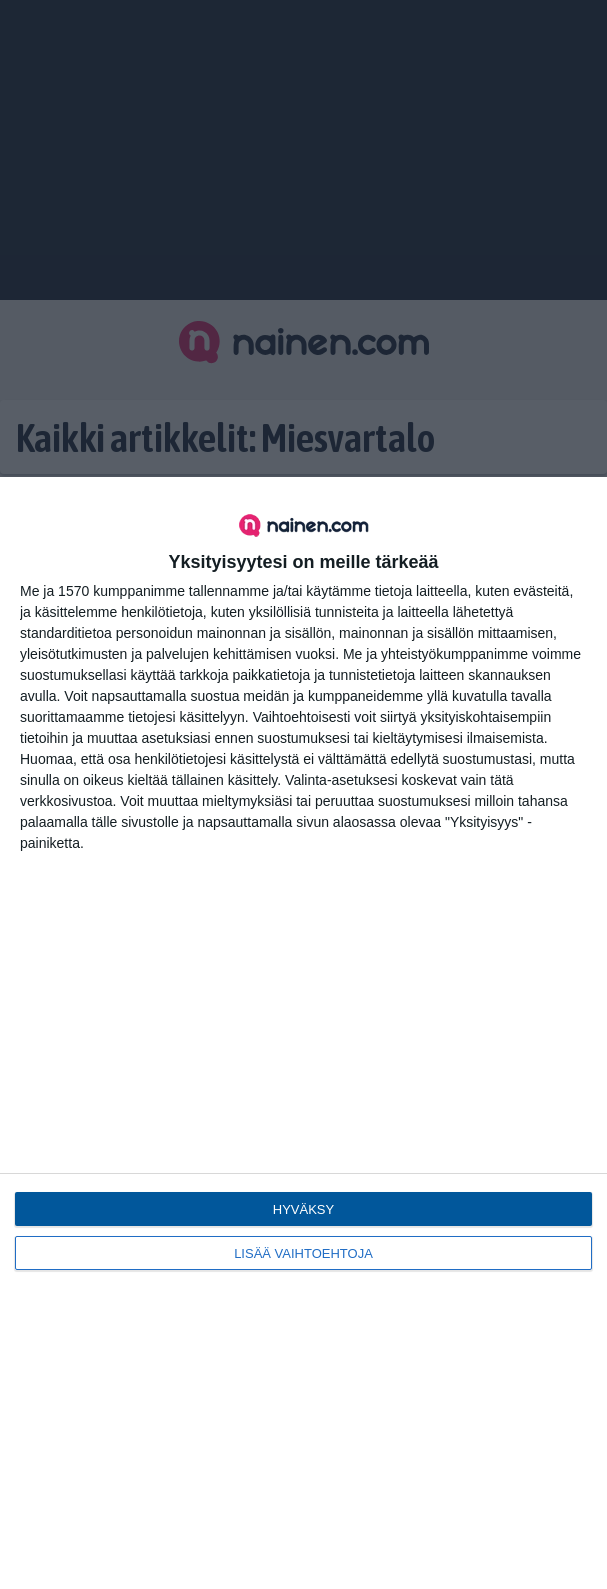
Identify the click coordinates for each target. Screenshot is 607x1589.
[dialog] (303, 1033)
